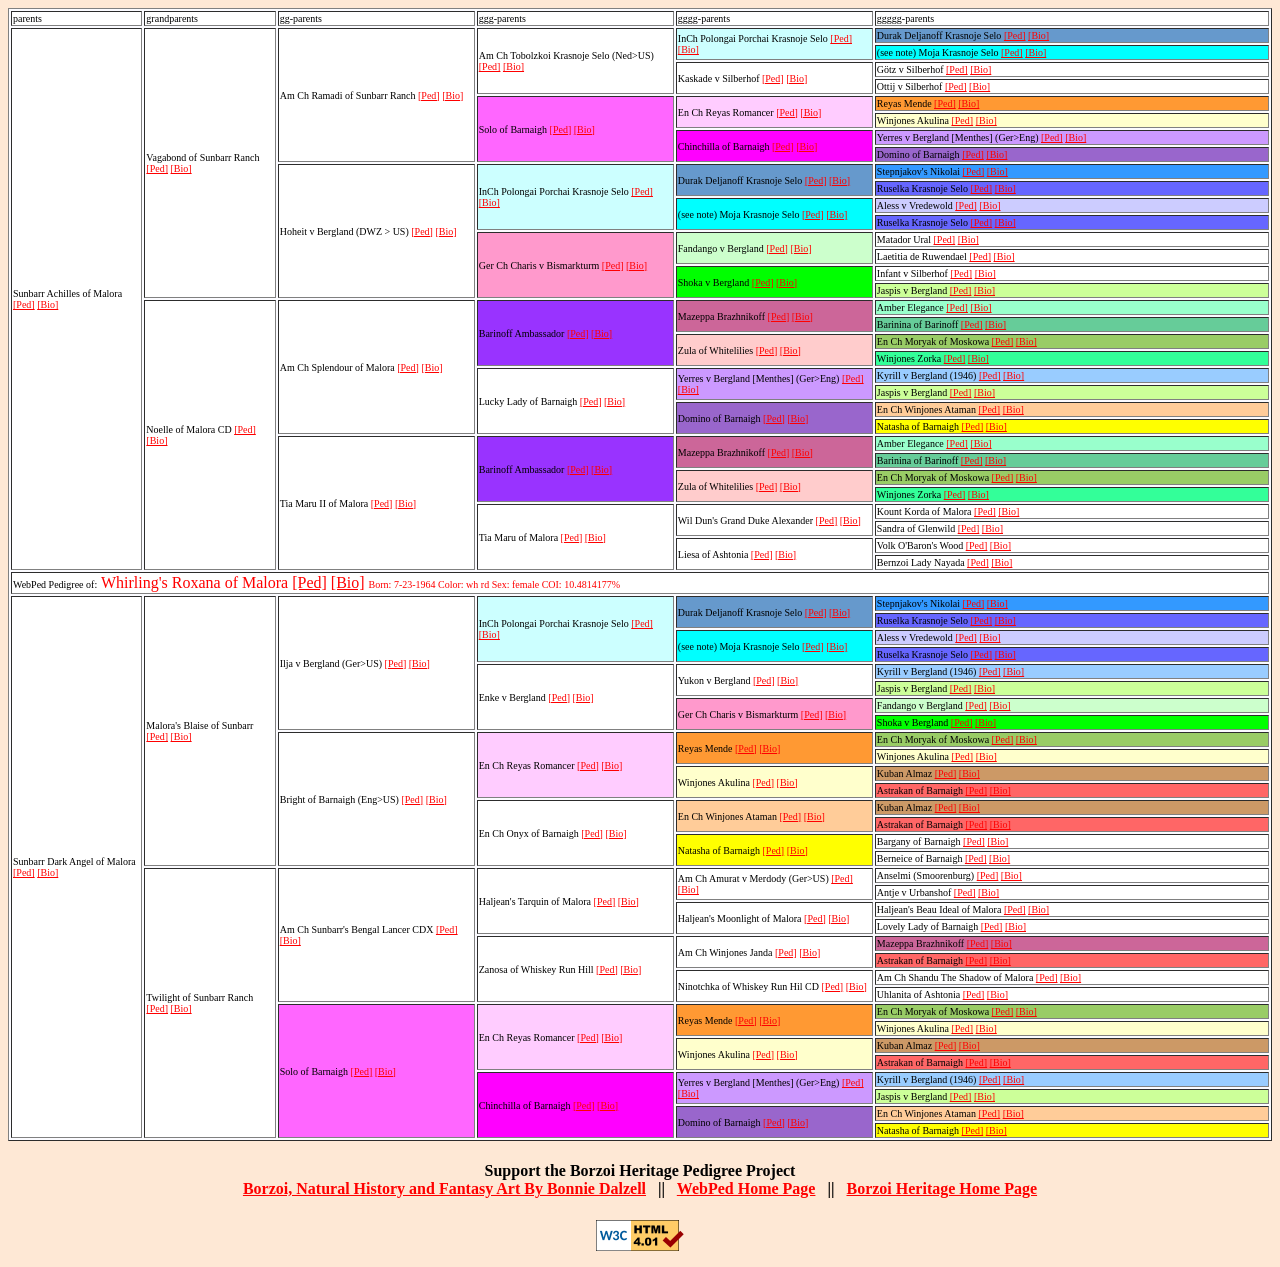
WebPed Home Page (746, 1188)
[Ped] (24, 304)
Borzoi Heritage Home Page (941, 1188)
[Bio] (47, 304)
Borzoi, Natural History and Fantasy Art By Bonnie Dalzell (444, 1188)
